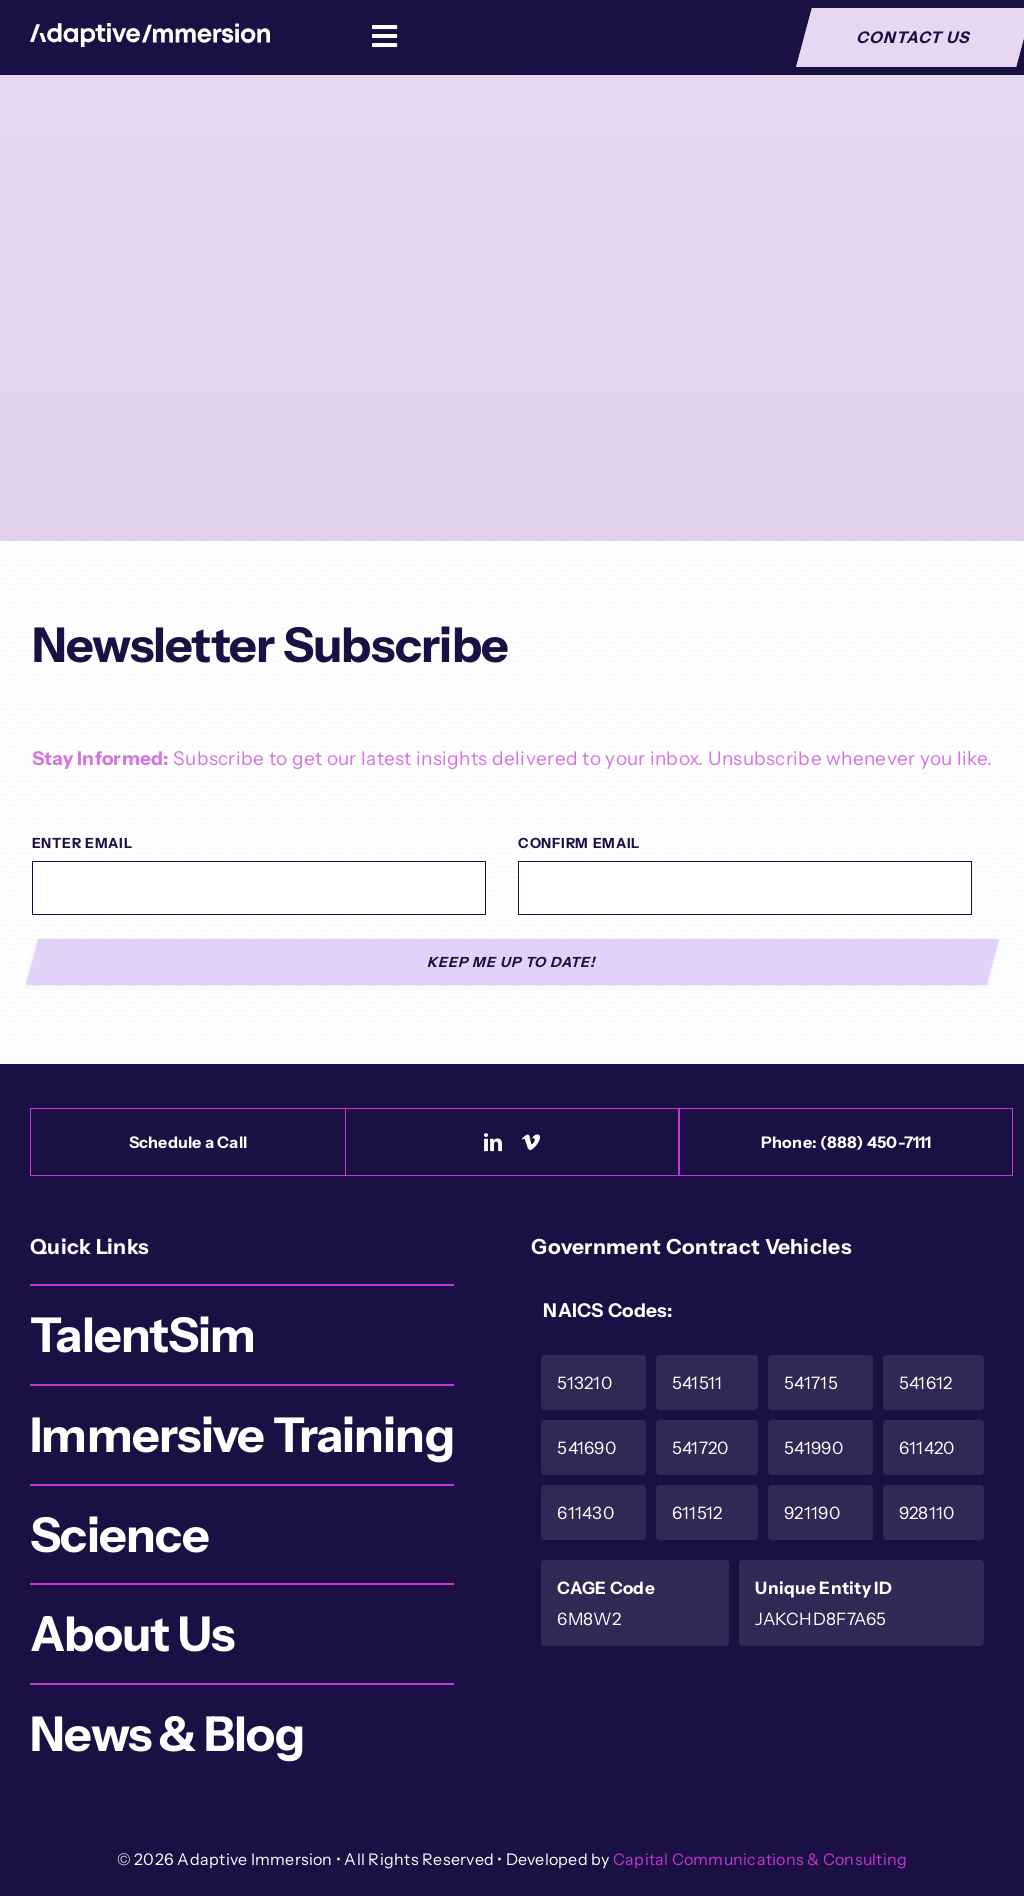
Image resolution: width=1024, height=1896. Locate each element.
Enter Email (82, 843)
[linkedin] (493, 1142)
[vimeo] (531, 1142)
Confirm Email (579, 843)
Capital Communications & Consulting (760, 1859)
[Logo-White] (150, 32)
